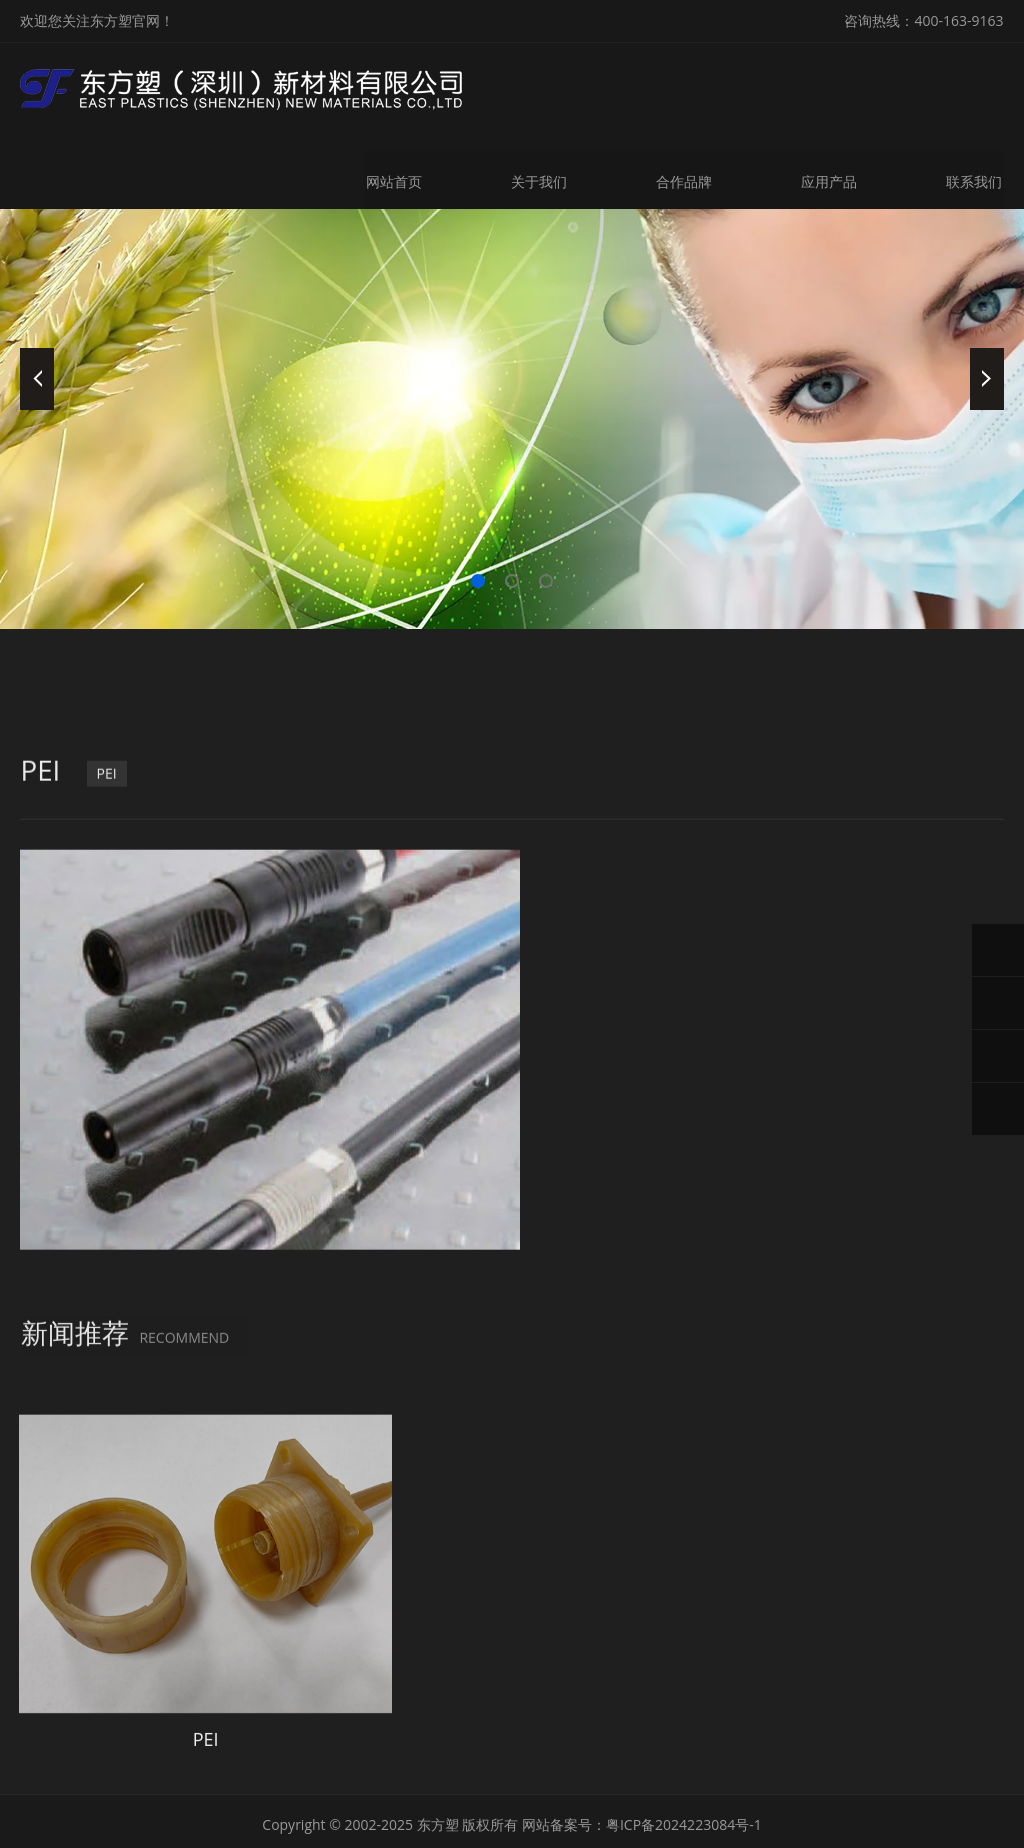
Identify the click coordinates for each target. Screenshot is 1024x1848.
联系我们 (976, 177)
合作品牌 (684, 177)
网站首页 (392, 177)
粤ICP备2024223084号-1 (684, 1773)
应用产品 (830, 177)
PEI (108, 1112)
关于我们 (538, 177)
